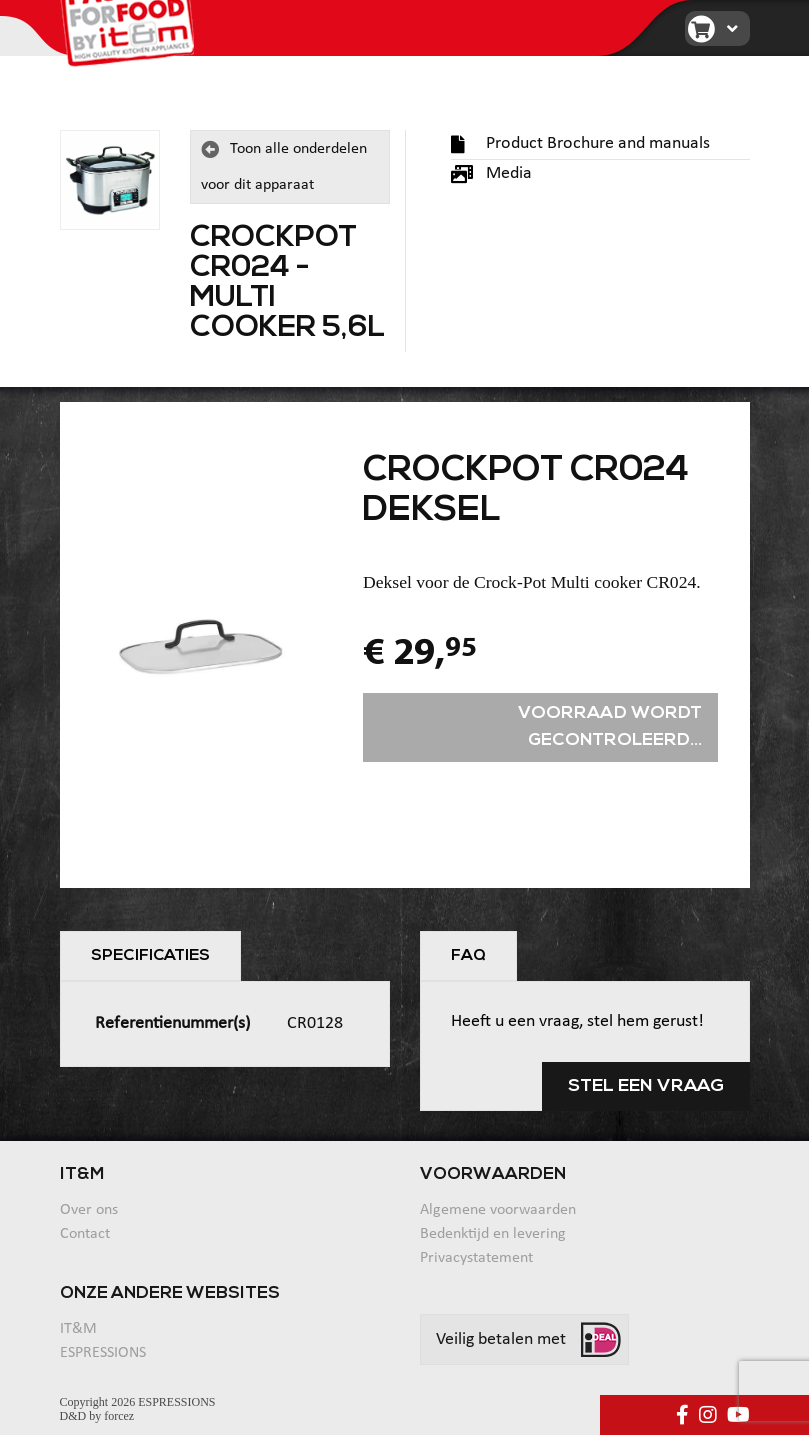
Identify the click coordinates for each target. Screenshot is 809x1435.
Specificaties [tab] (150, 956)
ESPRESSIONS (103, 1353)
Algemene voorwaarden (498, 1210)
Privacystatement (476, 1258)
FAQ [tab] (468, 956)
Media (491, 173)
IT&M (78, 1329)
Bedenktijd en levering (493, 1234)
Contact (85, 1234)
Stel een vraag (646, 1086)
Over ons (89, 1210)
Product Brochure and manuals (580, 143)
